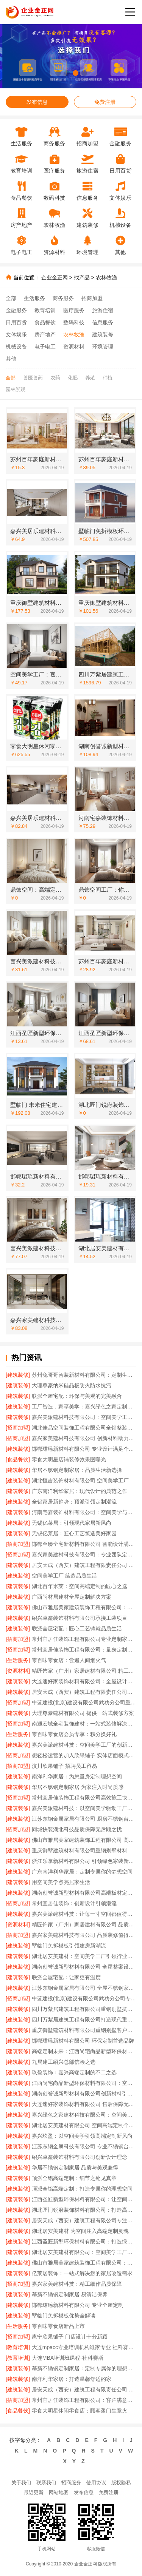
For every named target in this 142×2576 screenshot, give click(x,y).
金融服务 (16, 310)
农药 (55, 377)
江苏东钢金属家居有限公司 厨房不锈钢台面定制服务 (84, 1819)
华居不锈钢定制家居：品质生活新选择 (77, 1470)
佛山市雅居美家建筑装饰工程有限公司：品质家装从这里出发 (84, 1607)
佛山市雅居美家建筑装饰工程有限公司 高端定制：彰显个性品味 (84, 1840)
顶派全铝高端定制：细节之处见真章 (74, 2178)
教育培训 (45, 310)
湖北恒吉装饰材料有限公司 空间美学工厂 (80, 1481)
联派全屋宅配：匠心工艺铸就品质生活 (77, 1628)
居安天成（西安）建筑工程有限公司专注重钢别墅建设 (84, 2220)
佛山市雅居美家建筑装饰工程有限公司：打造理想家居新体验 (84, 2263)
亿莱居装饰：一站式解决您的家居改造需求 (82, 2273)
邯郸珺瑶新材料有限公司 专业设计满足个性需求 (84, 1449)
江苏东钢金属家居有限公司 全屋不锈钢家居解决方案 (84, 1988)
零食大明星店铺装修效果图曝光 (69, 1459)
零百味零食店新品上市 (58, 2326)
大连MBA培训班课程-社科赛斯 (67, 2358)
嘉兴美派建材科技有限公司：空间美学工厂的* (84, 1417)
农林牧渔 (106, 277)
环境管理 (102, 346)
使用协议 (96, 2482)
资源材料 (73, 346)
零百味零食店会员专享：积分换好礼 (74, 1734)
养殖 (90, 377)
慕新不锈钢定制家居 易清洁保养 (70, 2294)
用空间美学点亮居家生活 (61, 1882)
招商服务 (71, 2482)
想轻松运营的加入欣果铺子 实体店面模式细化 (84, 1755)
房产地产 (45, 334)
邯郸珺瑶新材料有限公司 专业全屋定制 (77, 2305)
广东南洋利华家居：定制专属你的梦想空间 (82, 1872)
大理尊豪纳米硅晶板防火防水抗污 (71, 1385)
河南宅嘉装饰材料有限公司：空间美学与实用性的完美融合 (84, 1512)
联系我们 (46, 2482)
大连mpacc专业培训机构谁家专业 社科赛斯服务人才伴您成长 (84, 2347)
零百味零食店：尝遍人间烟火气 (69, 1660)
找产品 (82, 277)
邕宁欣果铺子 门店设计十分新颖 (70, 2337)
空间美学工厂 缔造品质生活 (64, 1576)
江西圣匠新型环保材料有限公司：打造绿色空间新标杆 (84, 2242)
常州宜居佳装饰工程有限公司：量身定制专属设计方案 (84, 1650)
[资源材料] (18, 1671)
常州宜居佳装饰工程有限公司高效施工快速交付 (84, 1798)
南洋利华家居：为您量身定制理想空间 (77, 1776)
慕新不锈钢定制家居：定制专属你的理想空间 (84, 2368)
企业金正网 (54, 277)
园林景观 (15, 389)
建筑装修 (102, 334)
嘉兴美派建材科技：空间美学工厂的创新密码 (84, 1745)
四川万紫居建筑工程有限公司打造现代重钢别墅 (84, 2020)
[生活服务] (18, 1660)
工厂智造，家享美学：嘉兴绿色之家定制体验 (84, 1407)
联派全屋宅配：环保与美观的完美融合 (77, 1396)
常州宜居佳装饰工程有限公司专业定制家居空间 (84, 1639)
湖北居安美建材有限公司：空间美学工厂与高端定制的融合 (84, 2252)
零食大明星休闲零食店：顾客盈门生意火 (79, 2411)
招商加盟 (92, 298)
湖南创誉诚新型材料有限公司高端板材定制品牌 (84, 1893)
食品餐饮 (45, 322)
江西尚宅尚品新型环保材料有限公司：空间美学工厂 (84, 2083)
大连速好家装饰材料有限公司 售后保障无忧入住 (84, 2104)
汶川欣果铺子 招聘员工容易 (64, 1766)
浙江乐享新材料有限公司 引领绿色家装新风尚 (84, 1861)
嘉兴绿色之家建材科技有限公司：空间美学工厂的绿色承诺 (84, 2115)
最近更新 (34, 2492)
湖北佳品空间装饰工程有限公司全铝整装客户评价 (84, 1428)
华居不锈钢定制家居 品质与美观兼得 (75, 2168)
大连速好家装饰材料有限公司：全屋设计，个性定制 (84, 1681)
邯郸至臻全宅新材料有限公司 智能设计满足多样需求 (84, 1544)
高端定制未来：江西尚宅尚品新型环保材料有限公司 (84, 2051)
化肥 (73, 377)
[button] (58, 73)
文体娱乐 (16, 334)
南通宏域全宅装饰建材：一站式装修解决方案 (84, 1724)
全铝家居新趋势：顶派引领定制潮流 (74, 1502)
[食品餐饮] (18, 1459)
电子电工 (45, 346)
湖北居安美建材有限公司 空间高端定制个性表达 (84, 2125)
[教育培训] (18, 2347)
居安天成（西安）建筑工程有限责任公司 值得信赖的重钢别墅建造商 (84, 1565)
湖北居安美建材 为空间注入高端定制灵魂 (80, 2231)
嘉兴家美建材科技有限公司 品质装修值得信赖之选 (84, 1935)
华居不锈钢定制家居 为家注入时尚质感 (77, 1787)
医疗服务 (73, 310)
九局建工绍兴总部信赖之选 (63, 2062)
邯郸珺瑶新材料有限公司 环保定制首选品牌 (83, 2041)
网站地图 (59, 2492)
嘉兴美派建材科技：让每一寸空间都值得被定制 (84, 1914)
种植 (107, 377)
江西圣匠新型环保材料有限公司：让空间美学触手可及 (84, 2199)
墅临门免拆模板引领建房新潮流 (69, 1946)
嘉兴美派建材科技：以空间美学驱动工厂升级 (84, 1808)
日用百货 (16, 322)
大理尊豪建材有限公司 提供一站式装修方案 (83, 1713)
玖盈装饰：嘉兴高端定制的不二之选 (74, 2072)
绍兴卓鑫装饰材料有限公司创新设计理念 (79, 2157)
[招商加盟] (18, 1428)
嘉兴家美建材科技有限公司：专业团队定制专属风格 (84, 1554)
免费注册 (104, 102)
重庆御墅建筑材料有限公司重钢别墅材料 (79, 1850)
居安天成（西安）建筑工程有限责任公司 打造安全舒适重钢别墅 (84, 2389)
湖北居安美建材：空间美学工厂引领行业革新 (84, 1956)
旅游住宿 (102, 310)
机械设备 (16, 346)
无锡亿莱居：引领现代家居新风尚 (71, 1523)
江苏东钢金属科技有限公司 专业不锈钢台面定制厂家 (84, 2146)
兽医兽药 (33, 377)
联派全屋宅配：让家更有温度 (66, 1977)
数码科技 (73, 322)
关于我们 (21, 2482)
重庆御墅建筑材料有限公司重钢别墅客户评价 (84, 2030)
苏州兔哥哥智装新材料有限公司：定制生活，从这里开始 (84, 1375)
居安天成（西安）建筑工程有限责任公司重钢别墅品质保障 (84, 1692)
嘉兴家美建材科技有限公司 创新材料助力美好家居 (84, 1438)
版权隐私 (121, 2482)
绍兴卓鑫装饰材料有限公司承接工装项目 (79, 1618)
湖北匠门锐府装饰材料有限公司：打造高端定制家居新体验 (84, 2210)
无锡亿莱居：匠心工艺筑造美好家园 (74, 1533)
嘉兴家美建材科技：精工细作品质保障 (77, 2284)
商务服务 (63, 298)
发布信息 (37, 102)
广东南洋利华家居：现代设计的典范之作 (79, 1491)
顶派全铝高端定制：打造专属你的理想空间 (82, 2189)
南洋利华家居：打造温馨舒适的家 (71, 2379)
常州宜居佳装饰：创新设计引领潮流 (74, 1903)
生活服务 (34, 298)
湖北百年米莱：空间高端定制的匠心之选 (79, 1586)
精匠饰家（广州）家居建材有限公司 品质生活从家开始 (84, 1924)
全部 (11, 298)
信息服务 (102, 322)
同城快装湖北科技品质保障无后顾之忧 (77, 1829)
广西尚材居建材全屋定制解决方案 (71, 1597)
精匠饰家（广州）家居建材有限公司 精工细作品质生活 (84, 1671)
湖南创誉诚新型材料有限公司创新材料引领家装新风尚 (84, 2094)
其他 (11, 358)
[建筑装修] (18, 1375)
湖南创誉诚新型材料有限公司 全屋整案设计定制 (84, 1967)
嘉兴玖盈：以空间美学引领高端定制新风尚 (82, 2136)
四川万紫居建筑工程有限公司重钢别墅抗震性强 (84, 2009)
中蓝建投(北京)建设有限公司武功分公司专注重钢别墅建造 (84, 1998)
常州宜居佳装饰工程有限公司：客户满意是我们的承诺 (84, 2400)
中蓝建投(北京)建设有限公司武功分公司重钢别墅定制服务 (84, 1702)
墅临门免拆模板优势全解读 (63, 2316)
